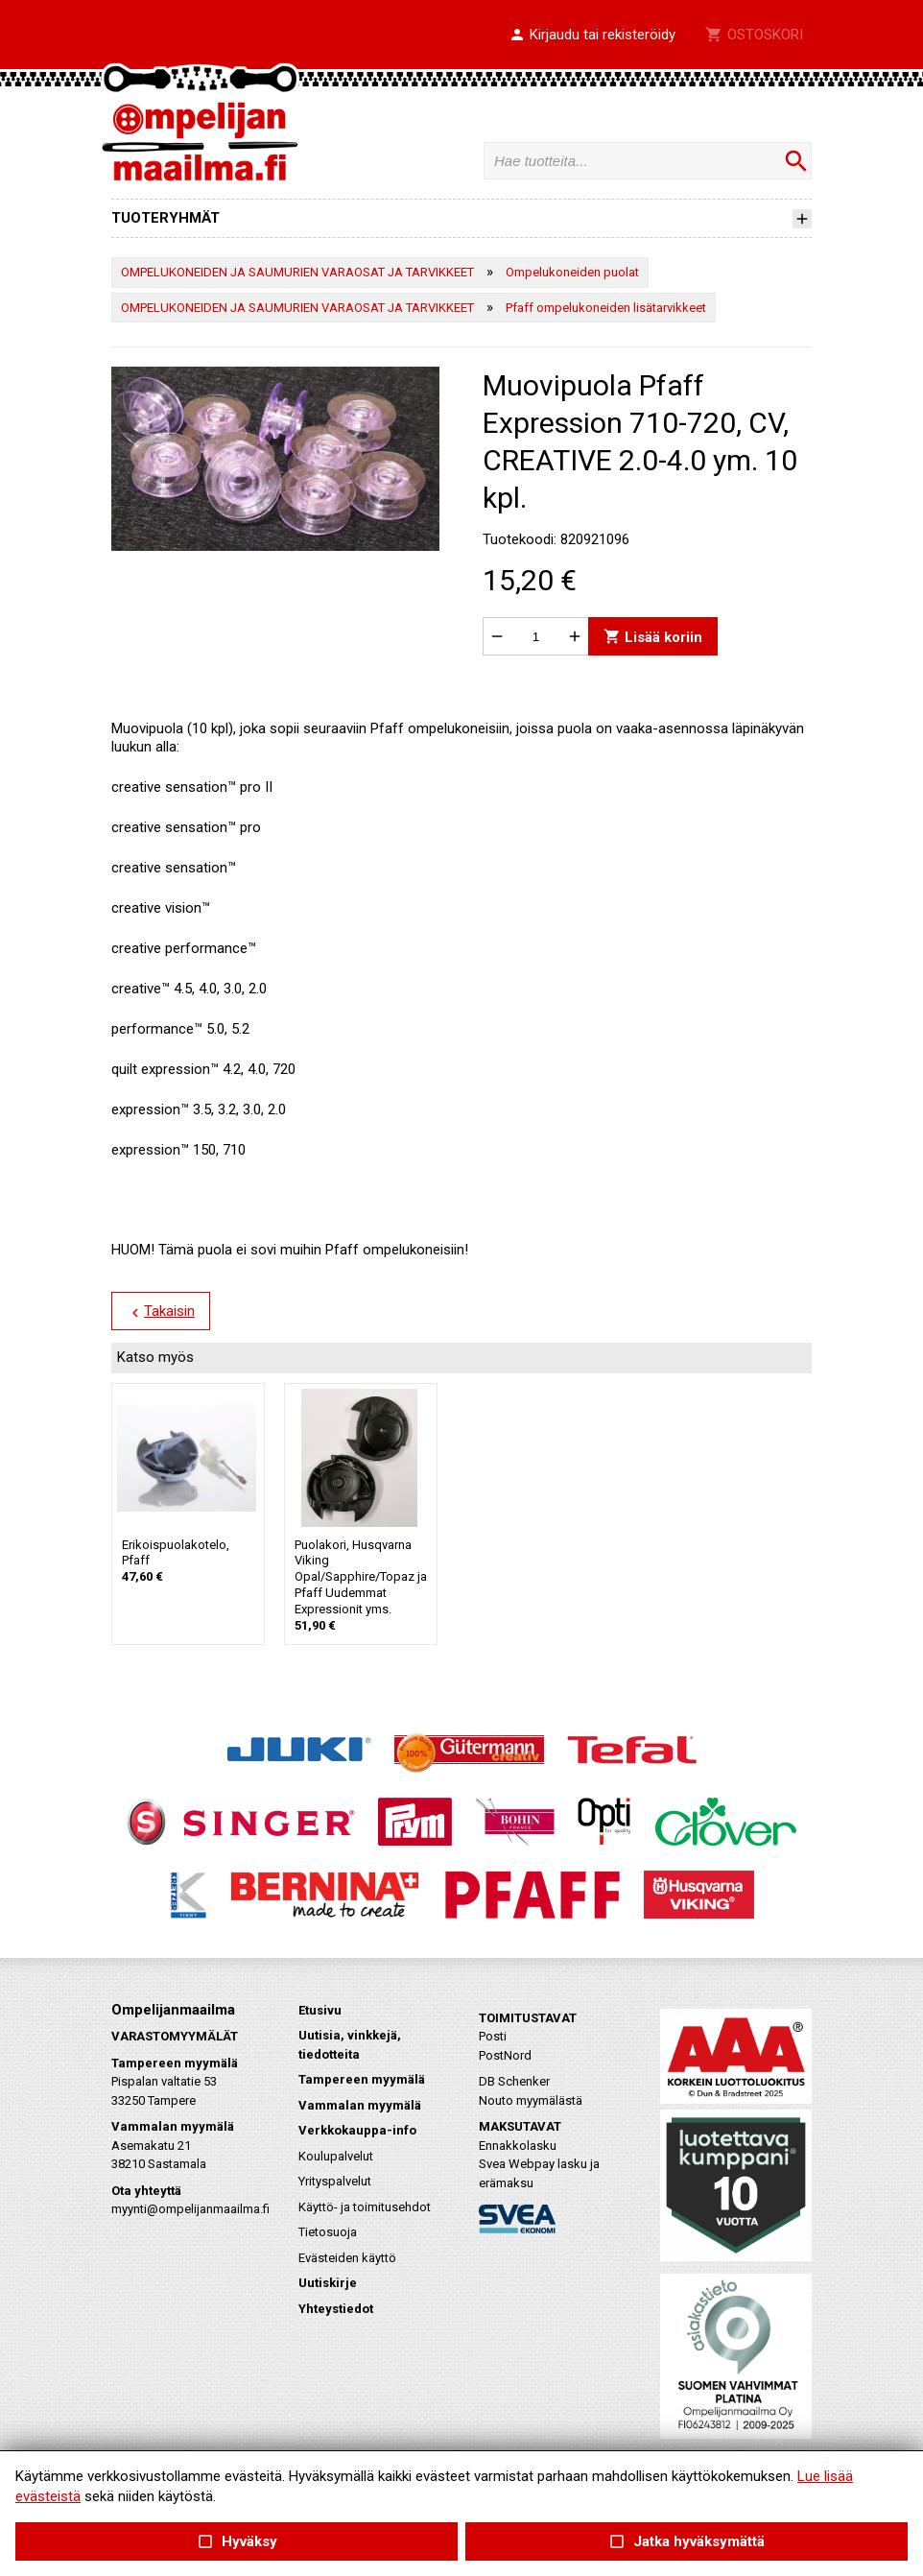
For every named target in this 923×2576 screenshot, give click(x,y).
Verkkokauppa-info (357, 2130)
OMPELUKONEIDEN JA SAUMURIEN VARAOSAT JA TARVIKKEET (297, 272)
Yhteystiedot (335, 2309)
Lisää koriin (653, 637)
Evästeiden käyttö (347, 2258)
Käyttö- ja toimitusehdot (364, 2207)
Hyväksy (236, 2542)
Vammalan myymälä (359, 2105)
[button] (592, 35)
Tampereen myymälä (361, 2079)
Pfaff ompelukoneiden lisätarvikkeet (606, 307)
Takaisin (161, 1312)
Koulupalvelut (335, 2156)
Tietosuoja (327, 2232)
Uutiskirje (327, 2283)
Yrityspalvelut (334, 2181)
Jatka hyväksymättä (686, 2542)
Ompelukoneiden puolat (572, 272)
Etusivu (320, 2010)
